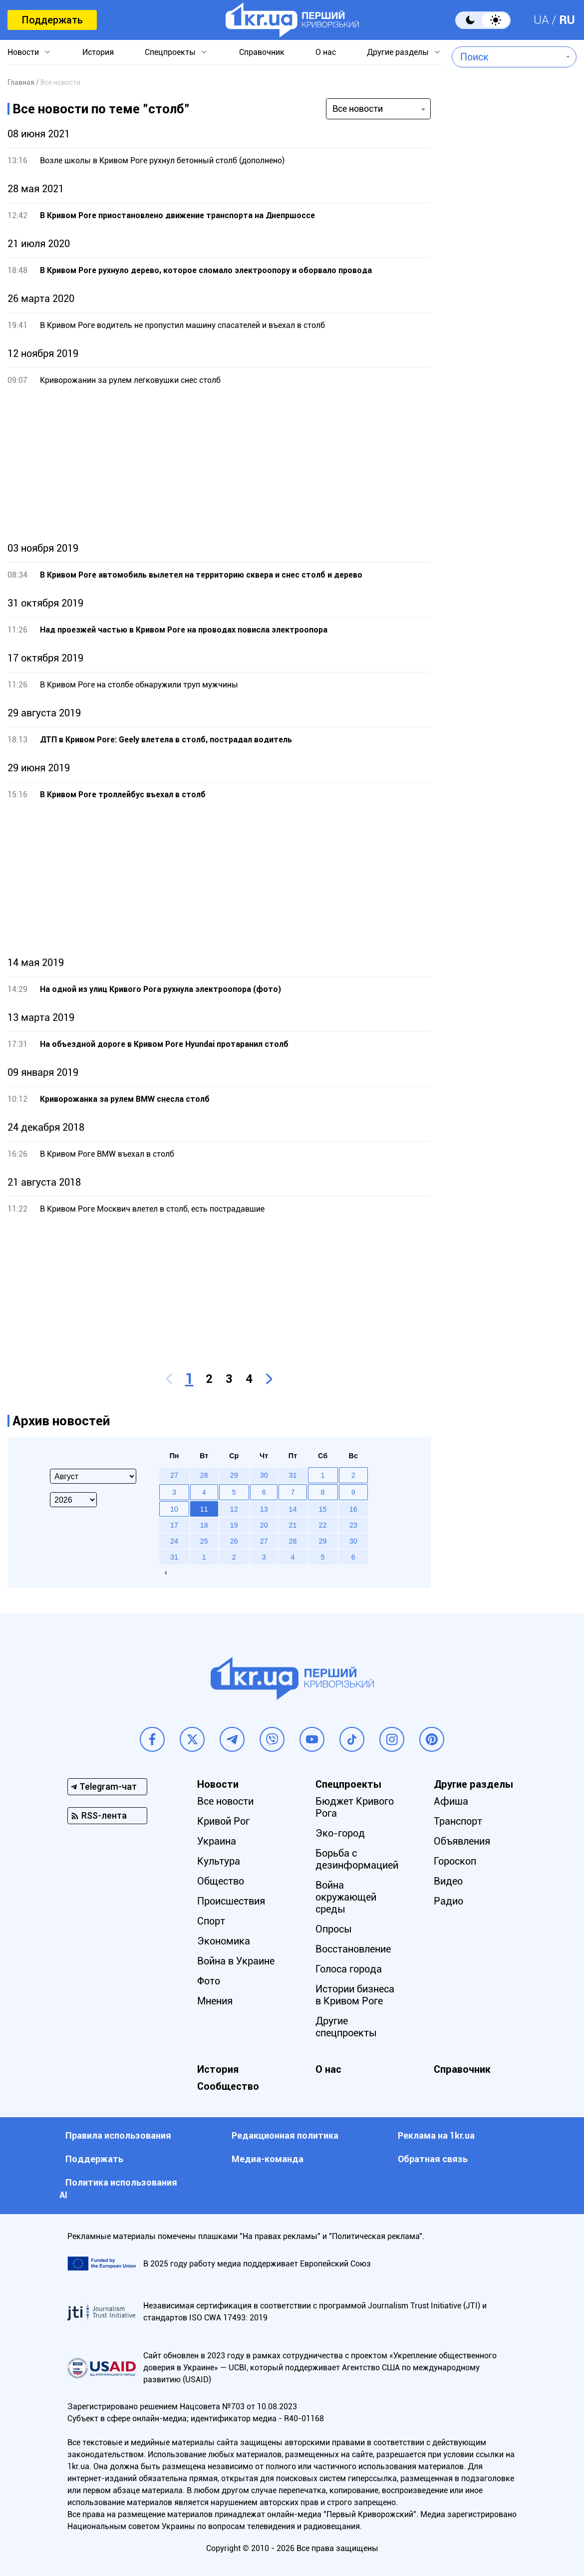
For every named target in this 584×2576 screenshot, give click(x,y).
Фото (208, 1981)
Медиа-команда (267, 2159)
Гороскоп (455, 1861)
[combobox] (507, 57)
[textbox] (507, 57)
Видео (448, 1881)
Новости (23, 52)
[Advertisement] (219, 464)
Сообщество (228, 2086)
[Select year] (73, 1499)
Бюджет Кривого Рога (354, 1807)
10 (174, 1509)
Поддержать (52, 20)
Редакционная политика (285, 2135)
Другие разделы (398, 52)
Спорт (211, 1921)
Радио (448, 1901)
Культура (218, 1861)
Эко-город (340, 1833)
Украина (216, 1841)
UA (541, 20)
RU (567, 20)
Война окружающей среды (345, 1897)
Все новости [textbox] (357, 108)
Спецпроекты (170, 52)
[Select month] (93, 1476)
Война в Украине (236, 1961)
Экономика (223, 1941)
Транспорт (458, 1821)
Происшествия (231, 1901)
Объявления (462, 1841)
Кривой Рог (223, 1821)
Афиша (451, 1801)
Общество (220, 1881)
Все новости (225, 1801)
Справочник (262, 52)
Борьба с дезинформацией (356, 1859)
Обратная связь (433, 2159)
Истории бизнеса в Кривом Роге (354, 1995)
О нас (325, 52)
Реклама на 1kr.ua (436, 2135)
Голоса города (348, 1969)
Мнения (215, 2001)
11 (204, 1509)
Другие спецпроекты (346, 2027)
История (98, 52)
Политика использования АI (118, 2188)
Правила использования (118, 2135)
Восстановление (353, 1949)
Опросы (333, 1929)
